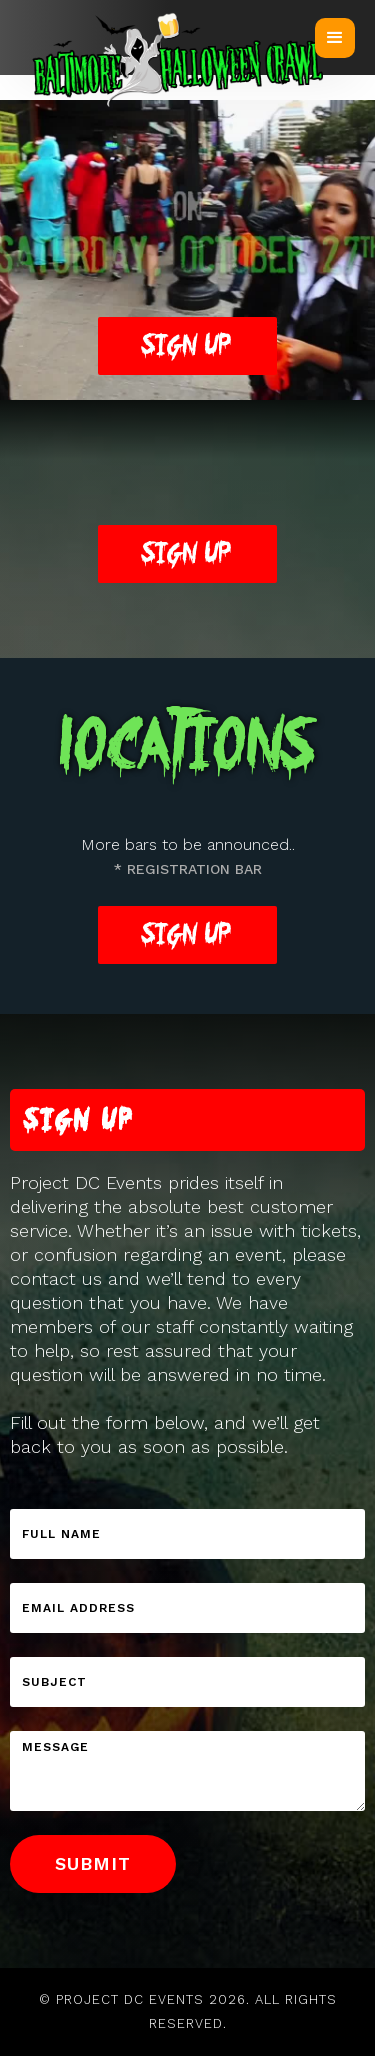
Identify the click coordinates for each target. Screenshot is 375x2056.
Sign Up (187, 553)
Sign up (187, 345)
